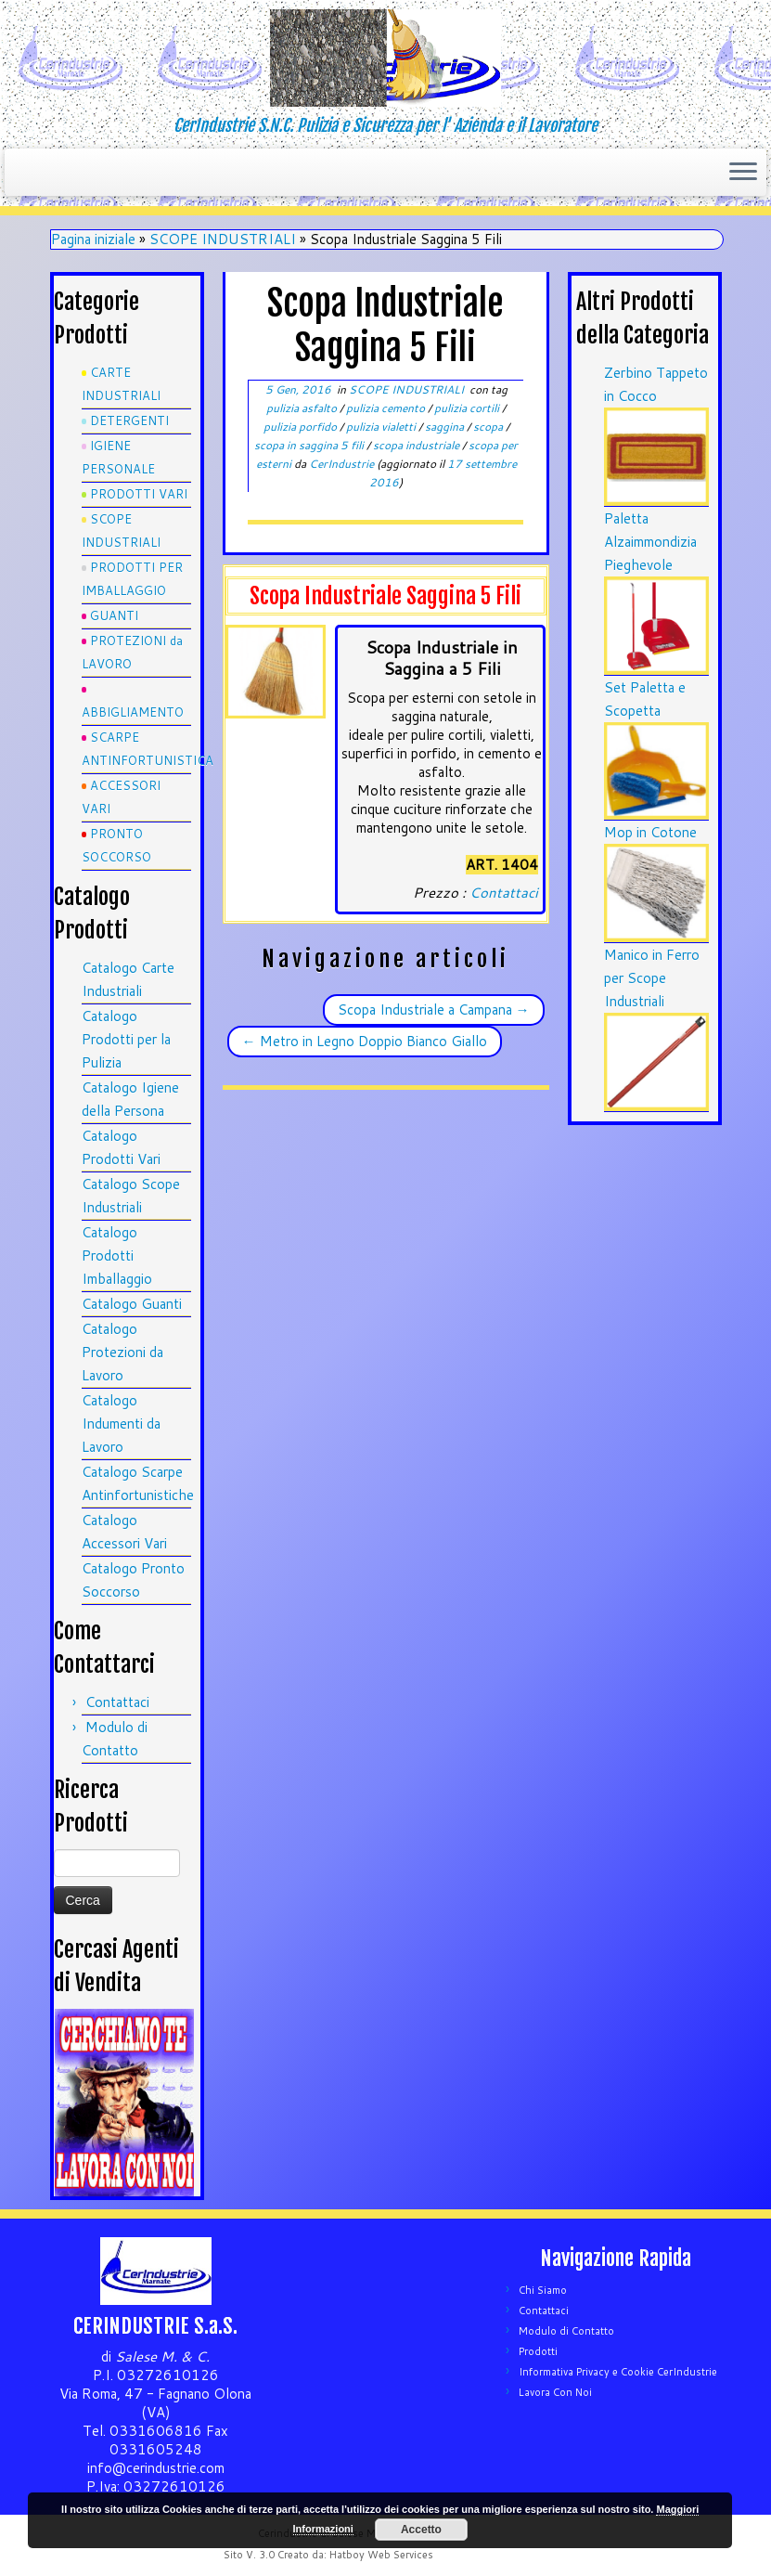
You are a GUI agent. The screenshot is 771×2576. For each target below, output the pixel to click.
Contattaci (117, 1702)
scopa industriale (417, 445)
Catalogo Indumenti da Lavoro (121, 1423)
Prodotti (538, 2351)
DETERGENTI (129, 420)
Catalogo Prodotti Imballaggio (117, 1255)
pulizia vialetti (382, 426)
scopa (489, 426)
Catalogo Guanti (132, 1304)
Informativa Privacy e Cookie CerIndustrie (618, 2371)
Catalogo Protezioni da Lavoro (122, 1352)
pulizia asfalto (303, 408)
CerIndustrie (341, 464)
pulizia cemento (387, 408)
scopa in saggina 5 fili (310, 445)
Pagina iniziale (93, 239)
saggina (446, 426)
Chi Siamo (543, 2290)
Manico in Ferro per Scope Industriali (652, 978)
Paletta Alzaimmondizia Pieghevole (650, 542)
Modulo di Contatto (566, 2331)
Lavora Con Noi (555, 2392)
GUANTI (114, 615)
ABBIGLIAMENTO (133, 712)
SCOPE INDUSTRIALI (222, 239)
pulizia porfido (301, 426)
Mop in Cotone (650, 832)
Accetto (421, 2529)
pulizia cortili (468, 408)
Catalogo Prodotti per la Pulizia (126, 1039)
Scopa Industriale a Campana (434, 1009)
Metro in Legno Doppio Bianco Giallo (364, 1041)
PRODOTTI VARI (138, 493)
